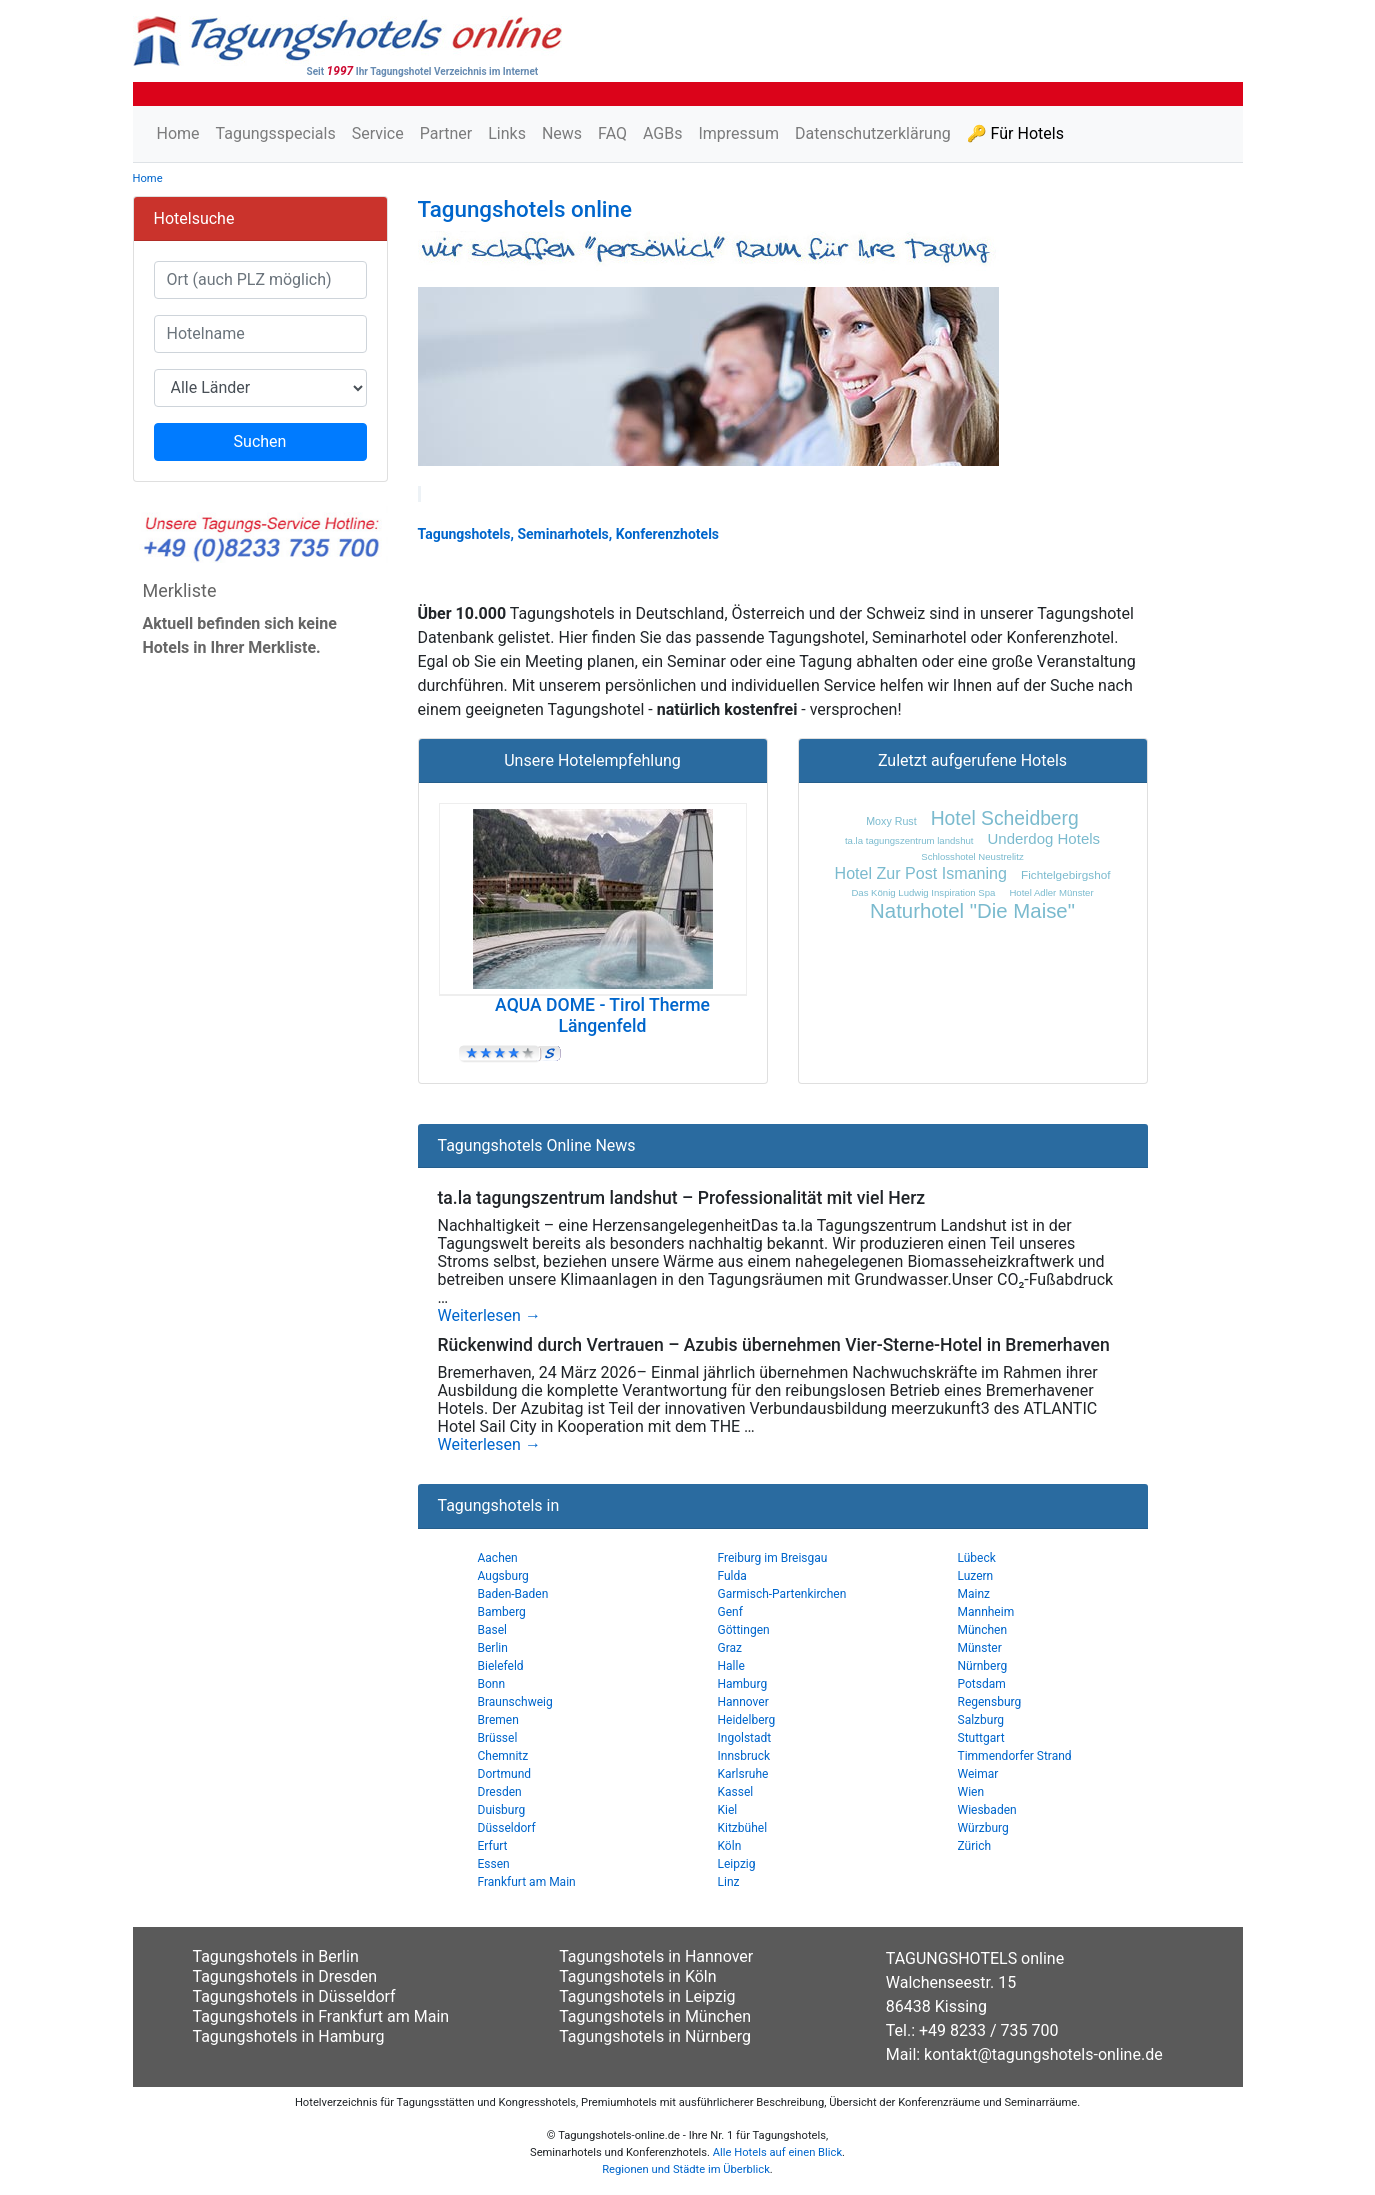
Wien (971, 1792)
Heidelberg (747, 1720)
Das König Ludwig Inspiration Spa (923, 892)
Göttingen (744, 1630)
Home (178, 133)
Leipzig (737, 1864)
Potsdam (982, 1684)
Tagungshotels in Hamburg (289, 2036)
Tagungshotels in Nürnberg (655, 2036)
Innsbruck (744, 1756)
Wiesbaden (987, 1810)
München (983, 1630)
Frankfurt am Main (527, 1882)
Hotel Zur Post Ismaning (921, 873)
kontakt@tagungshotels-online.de (1043, 2054)
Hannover (743, 1702)
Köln (730, 1846)
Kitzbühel (743, 1828)
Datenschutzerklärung (873, 133)
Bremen (498, 1720)
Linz (729, 1882)
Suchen (260, 441)
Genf (730, 1612)
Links (507, 133)
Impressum (738, 133)
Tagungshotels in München (655, 2016)
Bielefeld (501, 1666)
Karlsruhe (743, 1774)
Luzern (976, 1576)
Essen (494, 1864)
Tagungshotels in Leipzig (647, 1996)
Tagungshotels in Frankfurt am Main (321, 2016)
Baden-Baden (513, 1594)
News (562, 133)
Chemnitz (503, 1756)
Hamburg (743, 1684)
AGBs (662, 133)
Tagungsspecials (276, 133)
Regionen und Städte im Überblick (686, 2169)
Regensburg (990, 1702)
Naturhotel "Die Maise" (972, 911)
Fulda (732, 1576)
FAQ (612, 133)
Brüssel (498, 1738)
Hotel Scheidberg (1005, 818)
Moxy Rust (891, 821)
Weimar (978, 1774)
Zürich (975, 1846)
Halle (731, 1666)
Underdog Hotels (1043, 838)
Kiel (728, 1810)
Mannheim (986, 1612)
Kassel (736, 1792)
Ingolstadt (745, 1738)
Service (378, 133)
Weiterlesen (489, 1316)
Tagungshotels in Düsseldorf (294, 1996)
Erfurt (493, 1846)
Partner (446, 133)
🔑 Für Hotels (1015, 133)
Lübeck (977, 1558)
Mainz (974, 1594)
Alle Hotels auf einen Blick (777, 2152)
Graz (730, 1648)
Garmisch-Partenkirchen (782, 1594)
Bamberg (502, 1612)
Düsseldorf (507, 1828)
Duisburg (502, 1810)
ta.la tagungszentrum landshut (909, 840)
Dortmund (505, 1774)
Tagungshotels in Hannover (656, 1956)
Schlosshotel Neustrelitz (972, 856)
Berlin (493, 1648)
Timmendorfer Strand (1015, 1756)
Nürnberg (983, 1666)
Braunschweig (515, 1702)
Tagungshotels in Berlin (276, 1956)
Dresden (500, 1792)
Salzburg (981, 1720)
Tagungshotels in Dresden (285, 1976)
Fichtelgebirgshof (1065, 874)
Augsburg (503, 1576)
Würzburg (983, 1828)
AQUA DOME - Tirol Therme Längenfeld (602, 1015)
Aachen (498, 1558)
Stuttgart (981, 1738)
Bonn (492, 1684)
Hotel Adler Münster (1051, 892)
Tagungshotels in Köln (637, 1976)
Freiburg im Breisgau (773, 1558)
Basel (492, 1630)
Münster (980, 1648)
